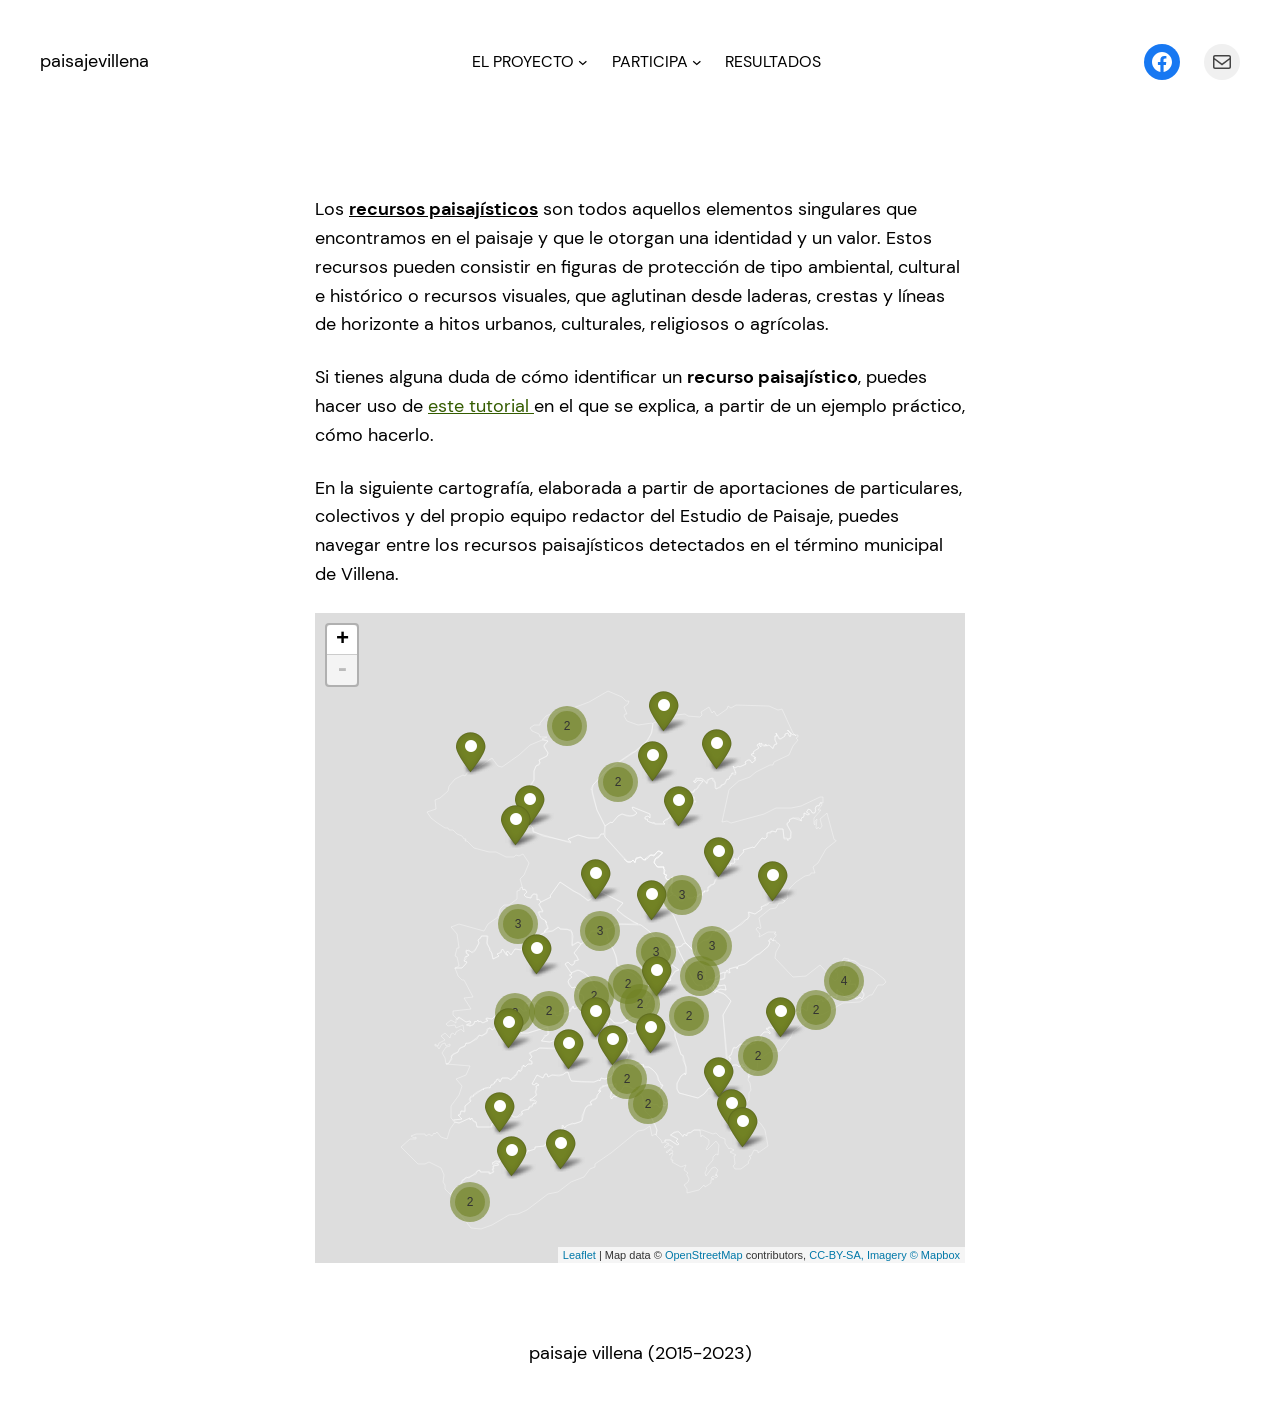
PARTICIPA (650, 61)
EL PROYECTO (523, 61)
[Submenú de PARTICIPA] (697, 62)
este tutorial (481, 406)
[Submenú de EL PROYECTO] (583, 62)
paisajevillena (94, 61)
